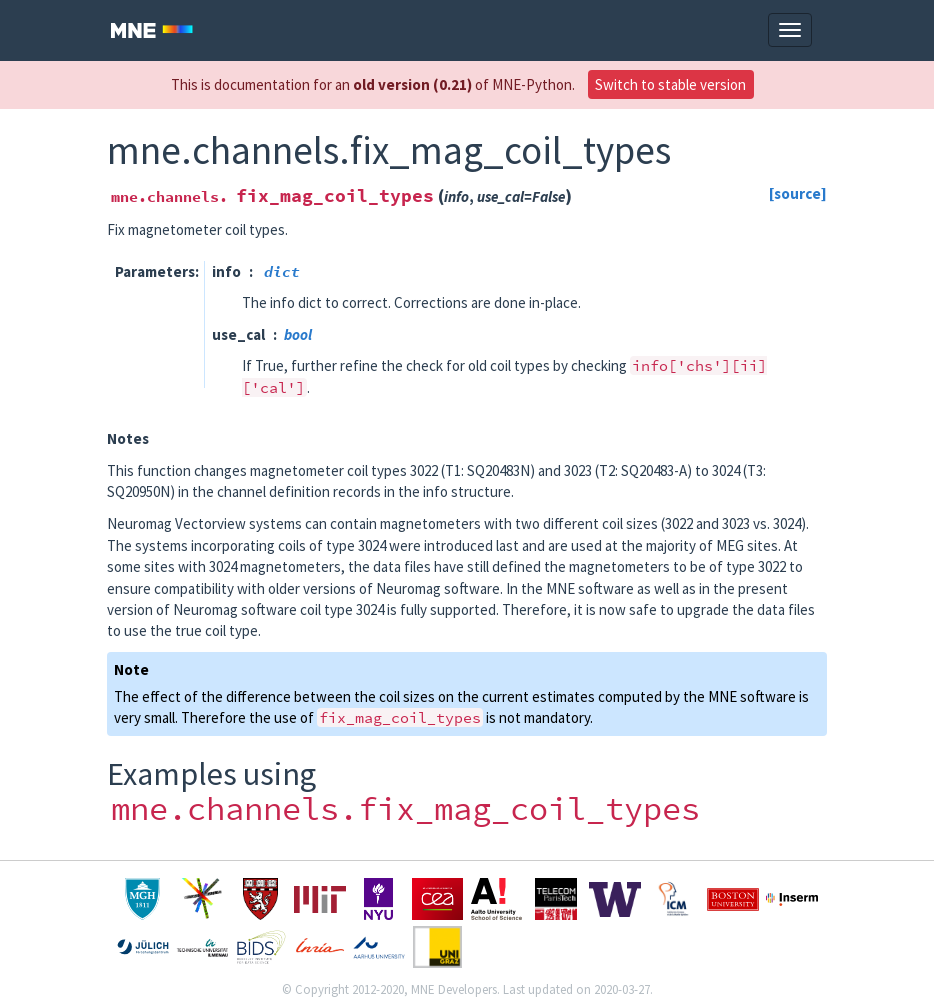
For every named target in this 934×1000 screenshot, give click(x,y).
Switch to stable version (670, 84)
